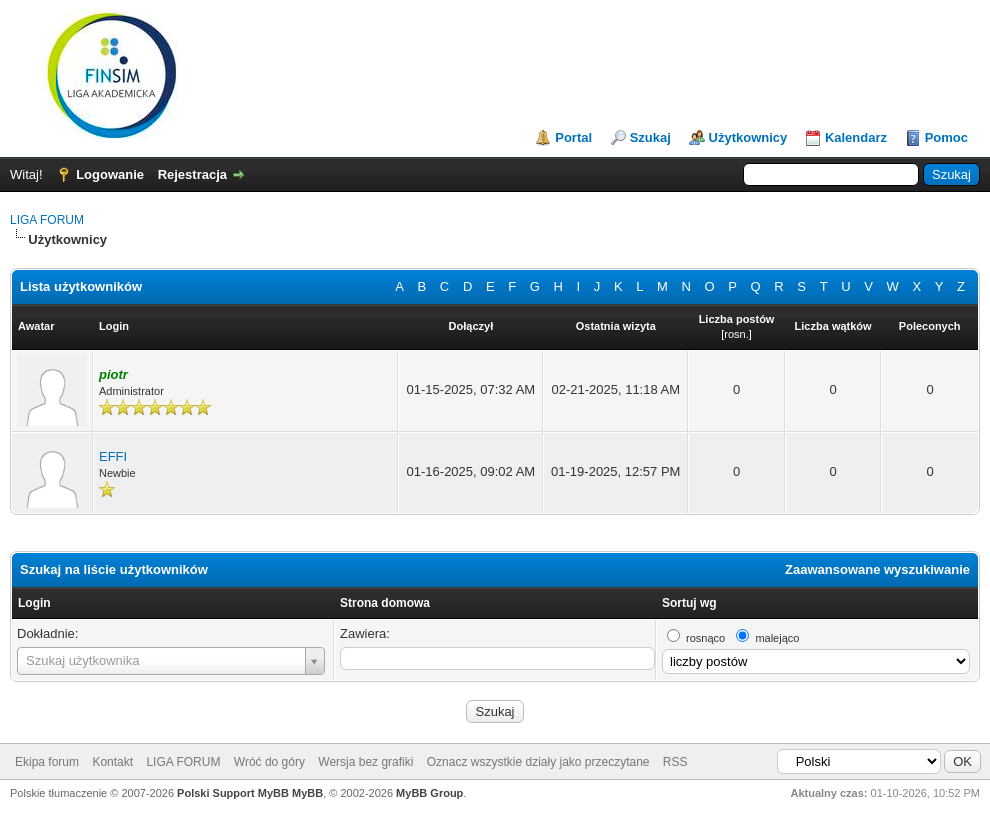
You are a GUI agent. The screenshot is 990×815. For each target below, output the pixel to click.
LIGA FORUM (47, 220)
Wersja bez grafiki (365, 762)
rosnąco (705, 638)
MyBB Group (429, 793)
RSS (675, 762)
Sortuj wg (689, 603)
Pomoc (946, 137)
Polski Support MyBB (233, 793)
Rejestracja (192, 174)
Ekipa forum (47, 762)
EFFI (113, 456)
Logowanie (110, 174)
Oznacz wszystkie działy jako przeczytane (538, 762)
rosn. (736, 334)
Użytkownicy (748, 137)
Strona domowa (385, 603)
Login (34, 603)
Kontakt (112, 762)
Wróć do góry (269, 762)
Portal (573, 137)
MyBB (307, 793)
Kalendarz (856, 137)
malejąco (777, 638)
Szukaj (650, 137)
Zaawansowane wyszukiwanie (877, 569)
